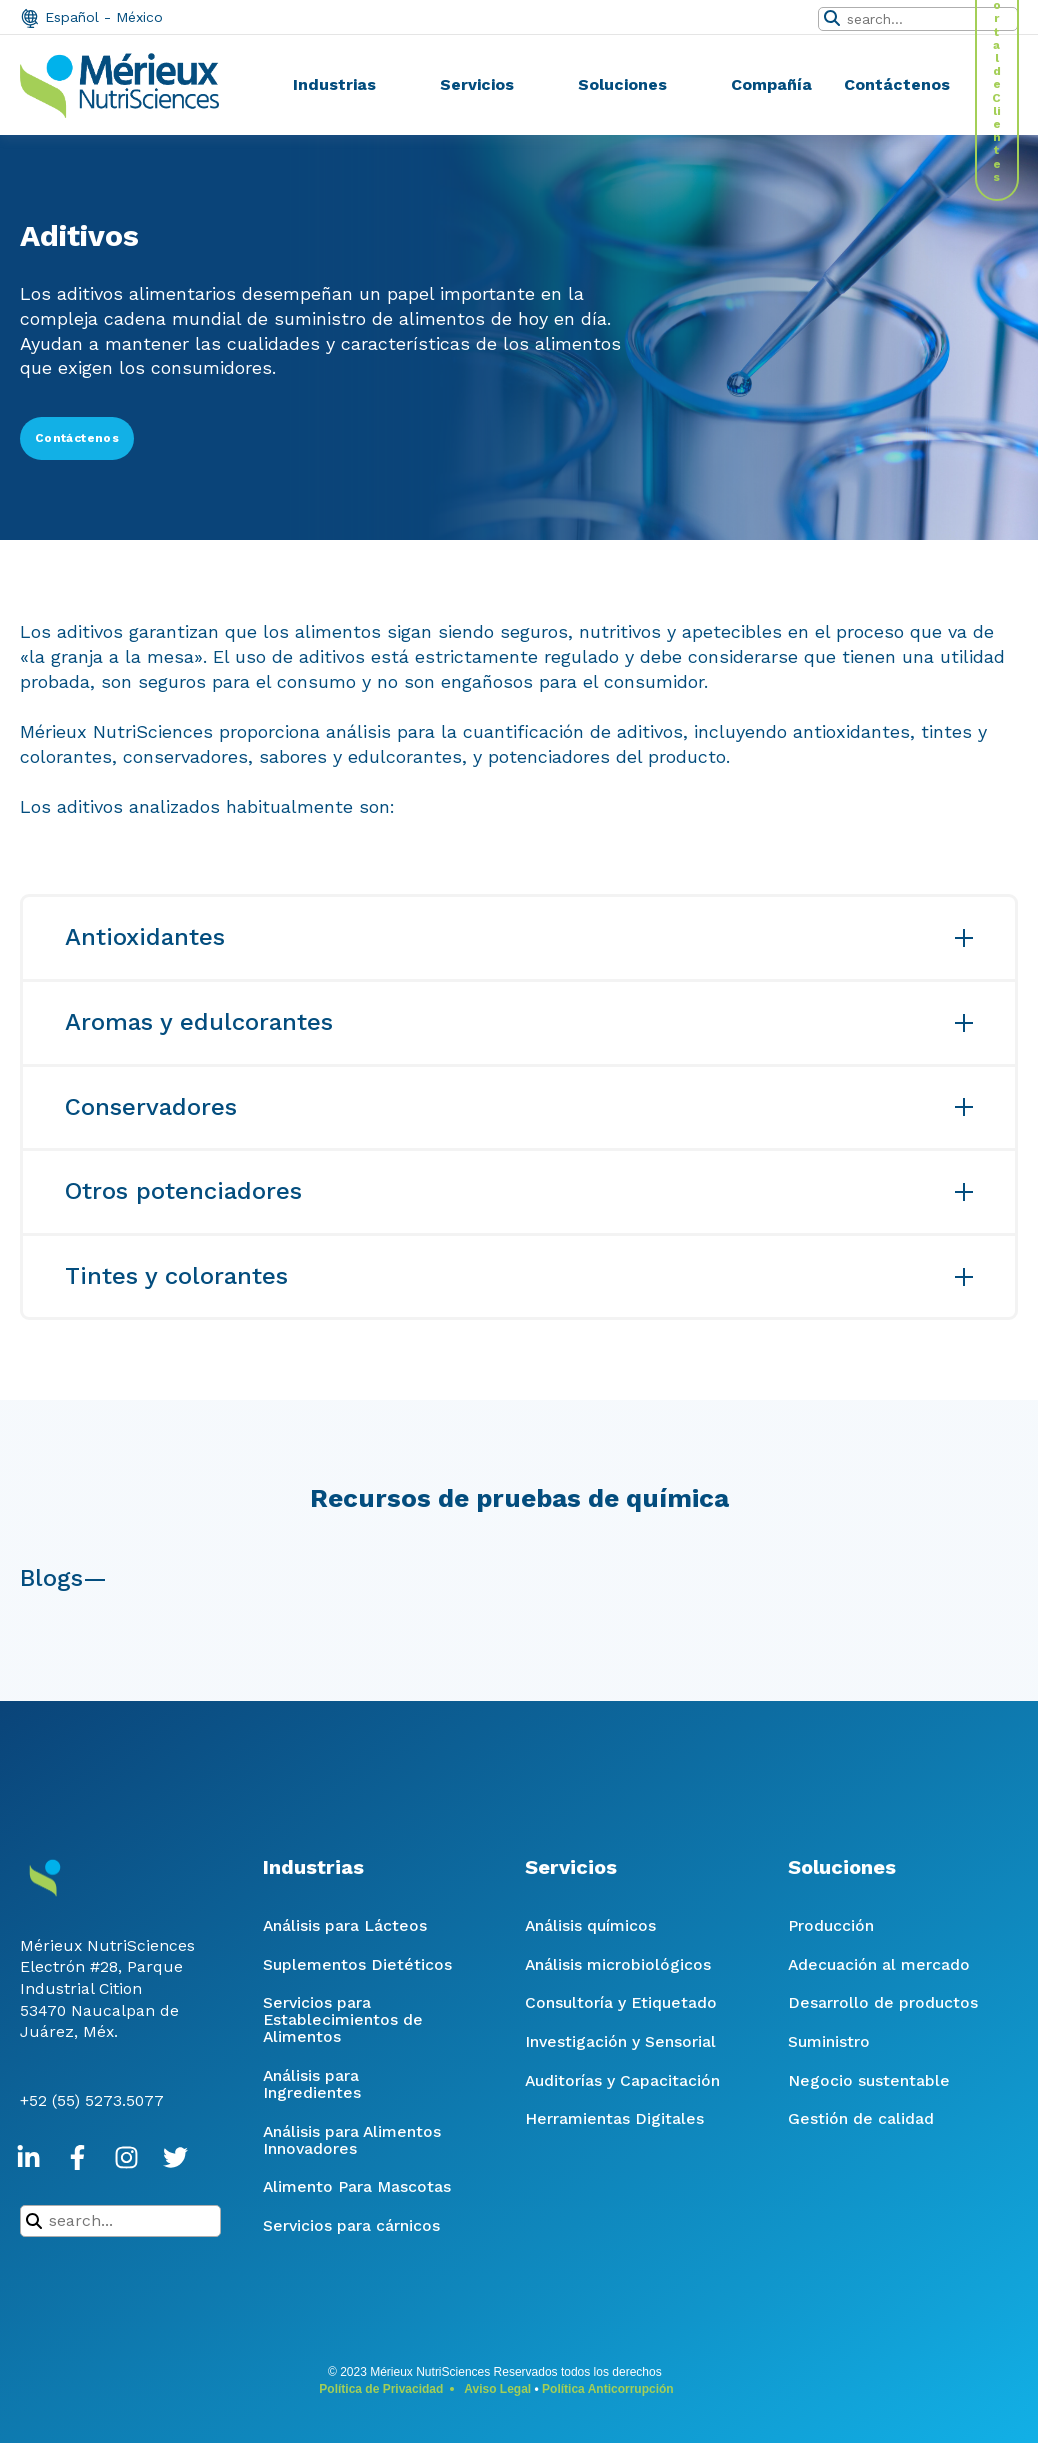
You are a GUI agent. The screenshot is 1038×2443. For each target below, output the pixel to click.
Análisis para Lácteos (345, 1925)
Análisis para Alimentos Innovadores (352, 2140)
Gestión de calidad (861, 2118)
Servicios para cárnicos (351, 2225)
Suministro (829, 2041)
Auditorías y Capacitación (622, 2080)
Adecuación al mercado (879, 1964)
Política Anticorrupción (608, 2389)
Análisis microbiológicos (618, 1964)
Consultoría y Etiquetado (621, 2002)
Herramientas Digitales (614, 2118)
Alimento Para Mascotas (357, 2186)
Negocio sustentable (869, 2080)
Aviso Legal (497, 2389)
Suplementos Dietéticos (357, 1964)
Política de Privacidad (381, 2389)
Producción (831, 1925)
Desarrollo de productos (883, 2002)
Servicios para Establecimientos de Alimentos (343, 2019)
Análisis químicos (590, 1925)
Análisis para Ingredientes (312, 2084)
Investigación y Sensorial (620, 2041)
